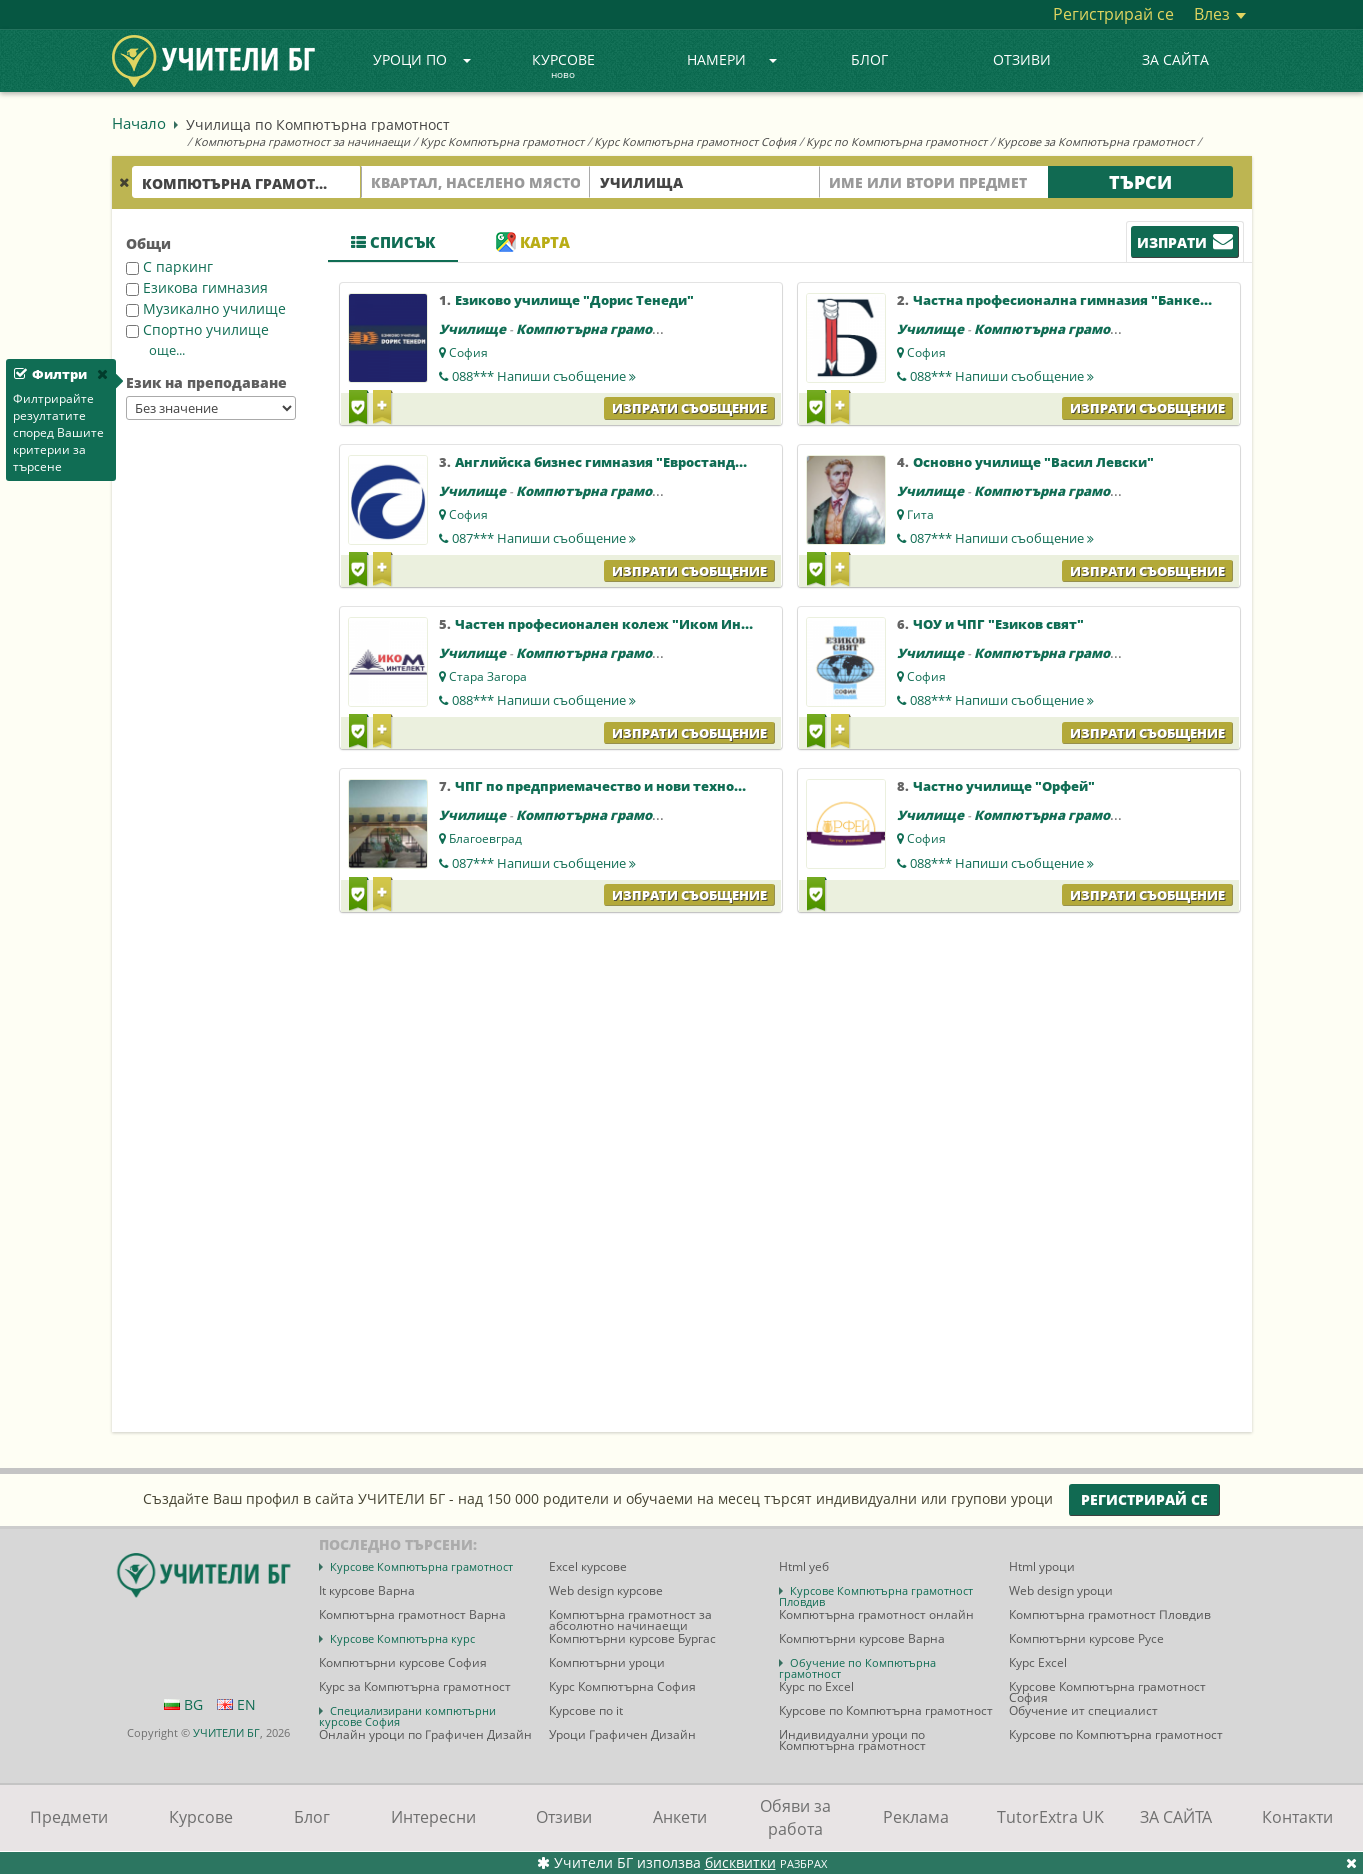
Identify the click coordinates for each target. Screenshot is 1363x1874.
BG (183, 1704)
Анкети (680, 1817)
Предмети (69, 1817)
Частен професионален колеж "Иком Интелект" (626, 624)
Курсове (563, 67)
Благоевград (485, 838)
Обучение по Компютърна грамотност (857, 1668)
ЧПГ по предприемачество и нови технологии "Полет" (645, 786)
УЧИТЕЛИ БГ (226, 1732)
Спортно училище (197, 329)
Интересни (433, 1817)
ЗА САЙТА (1175, 59)
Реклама (916, 1817)
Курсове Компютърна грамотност (421, 1566)
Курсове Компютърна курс (402, 1638)
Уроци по (422, 59)
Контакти (1297, 1817)
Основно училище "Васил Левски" (1033, 462)
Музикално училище (206, 308)
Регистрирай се (1113, 14)
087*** (544, 538)
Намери (732, 59)
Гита (920, 514)
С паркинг (169, 266)
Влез (1220, 14)
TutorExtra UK (1050, 1817)
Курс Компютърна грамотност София (695, 141)
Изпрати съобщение (689, 408)
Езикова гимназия (197, 287)
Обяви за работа (795, 1817)
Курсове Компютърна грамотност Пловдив (876, 1596)
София (468, 352)
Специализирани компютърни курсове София (407, 1716)
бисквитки (740, 1862)
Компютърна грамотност (604, 329)
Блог (869, 59)
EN (236, 1704)
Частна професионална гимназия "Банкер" (1064, 300)
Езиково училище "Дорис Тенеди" (574, 300)
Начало (139, 123)
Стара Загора (488, 676)
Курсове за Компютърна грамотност (1095, 141)
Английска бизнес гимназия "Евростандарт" (610, 462)
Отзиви (1022, 59)
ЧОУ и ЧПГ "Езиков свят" (998, 624)
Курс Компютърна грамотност (502, 141)
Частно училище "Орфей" (1004, 786)
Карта (533, 242)
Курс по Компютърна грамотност (896, 141)
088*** (544, 376)
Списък (393, 242)
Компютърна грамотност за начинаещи (302, 141)
